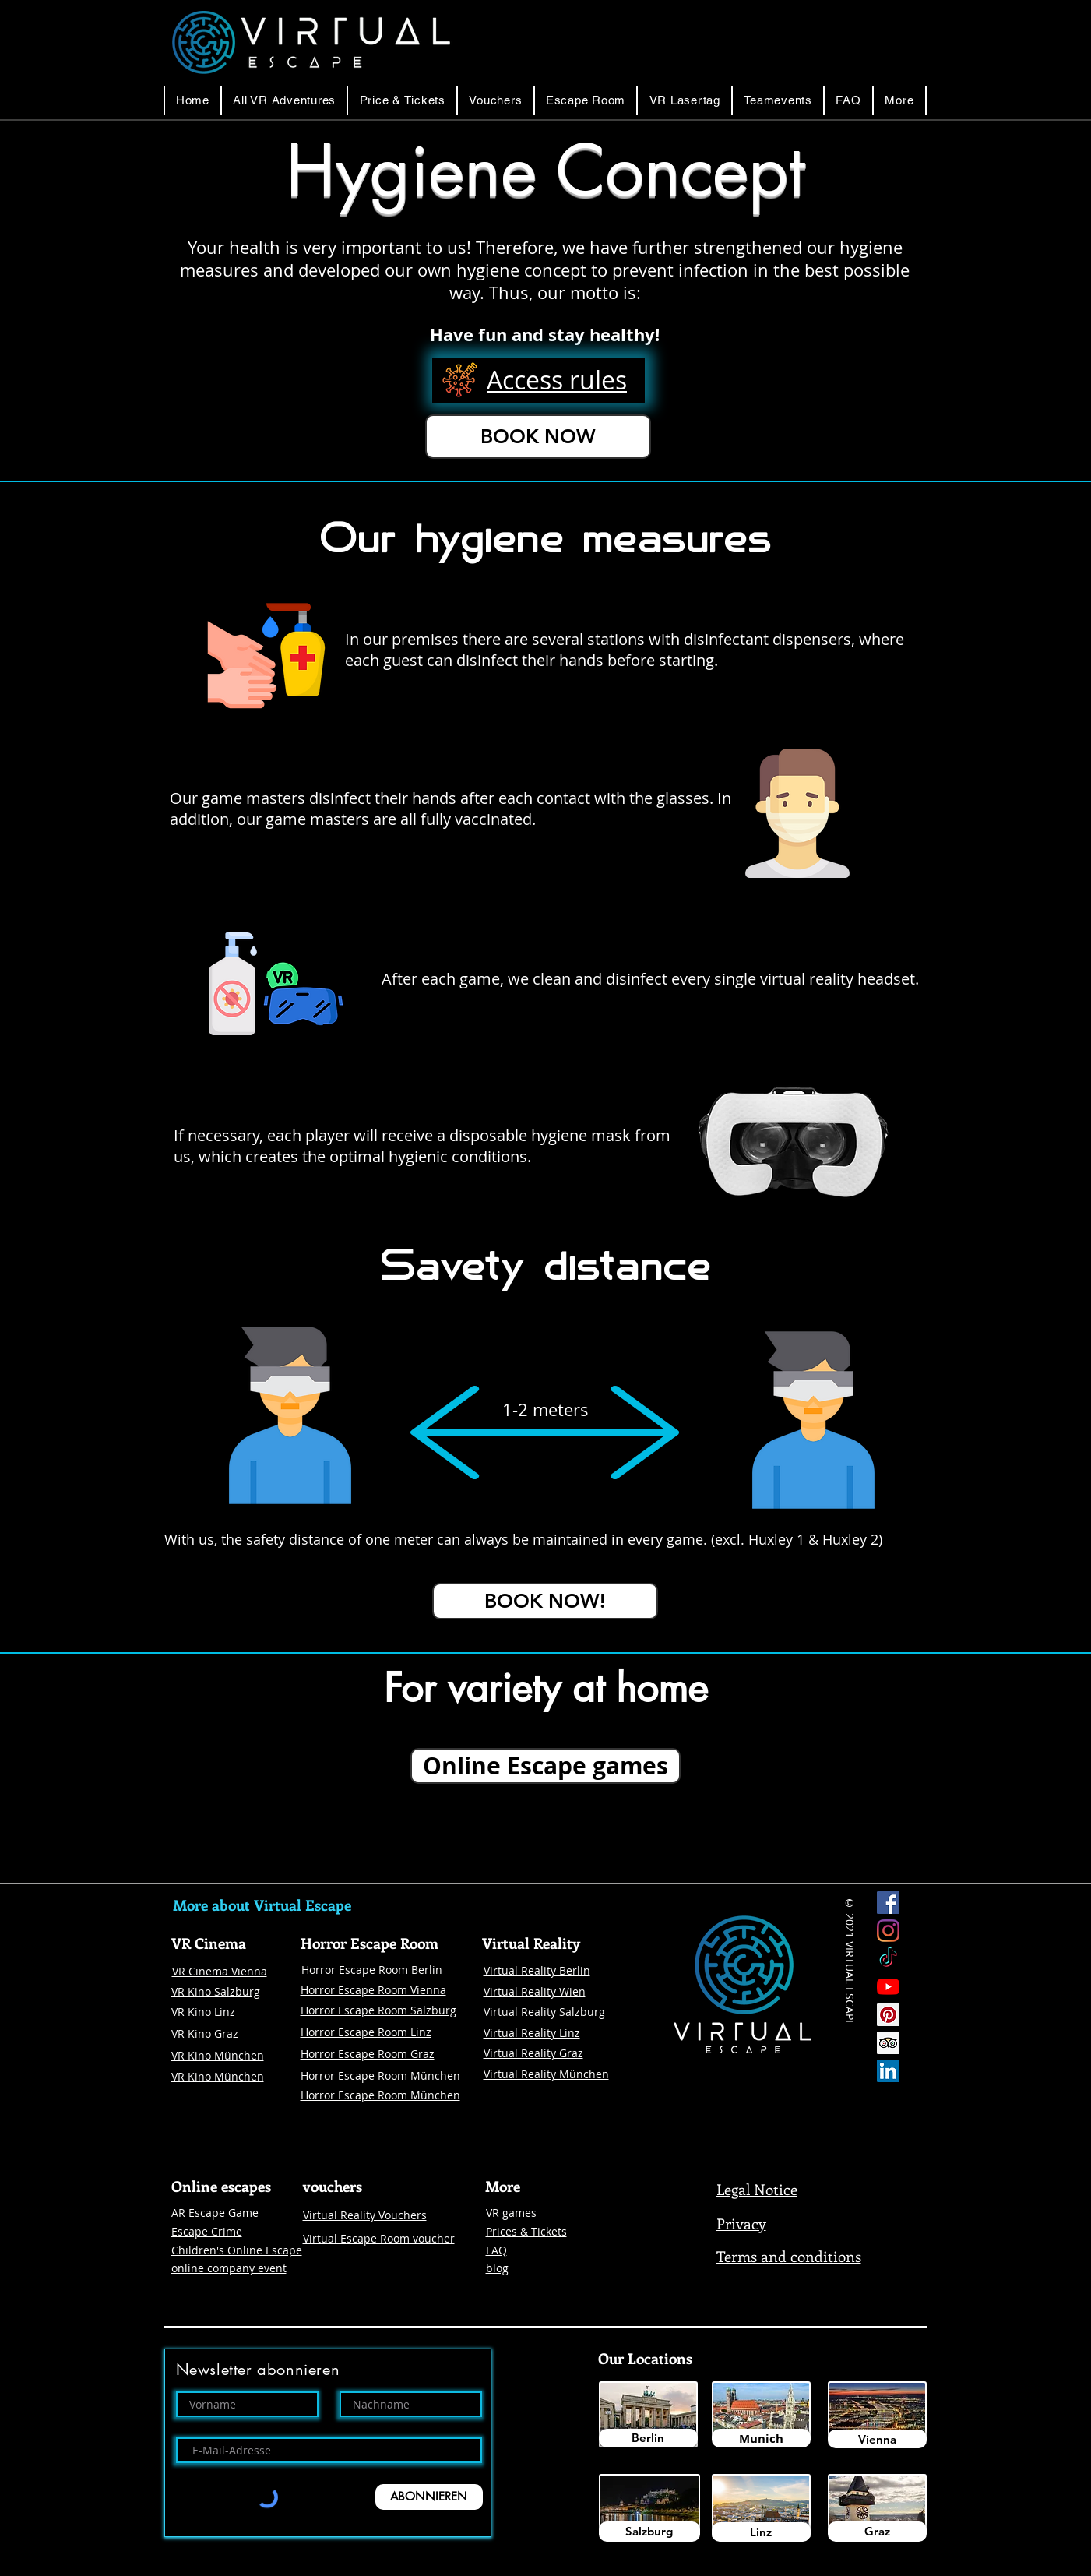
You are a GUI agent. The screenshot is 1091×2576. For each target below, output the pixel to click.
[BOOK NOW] (538, 436)
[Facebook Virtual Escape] (888, 1902)
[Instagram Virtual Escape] (888, 1930)
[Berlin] (648, 2438)
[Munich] (761, 2438)
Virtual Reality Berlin (537, 1970)
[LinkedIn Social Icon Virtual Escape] (888, 2071)
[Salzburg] (649, 2531)
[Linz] (761, 2532)
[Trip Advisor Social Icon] (888, 2043)
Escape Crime (206, 2231)
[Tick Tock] (888, 1958)
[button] (586, 100)
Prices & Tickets (526, 2231)
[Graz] (877, 2531)
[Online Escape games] (545, 1766)
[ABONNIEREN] (429, 2497)
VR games (511, 2212)
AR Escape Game (215, 2212)
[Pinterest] (888, 2014)
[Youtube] (888, 1986)
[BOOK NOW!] (545, 1601)
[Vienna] (877, 2439)
